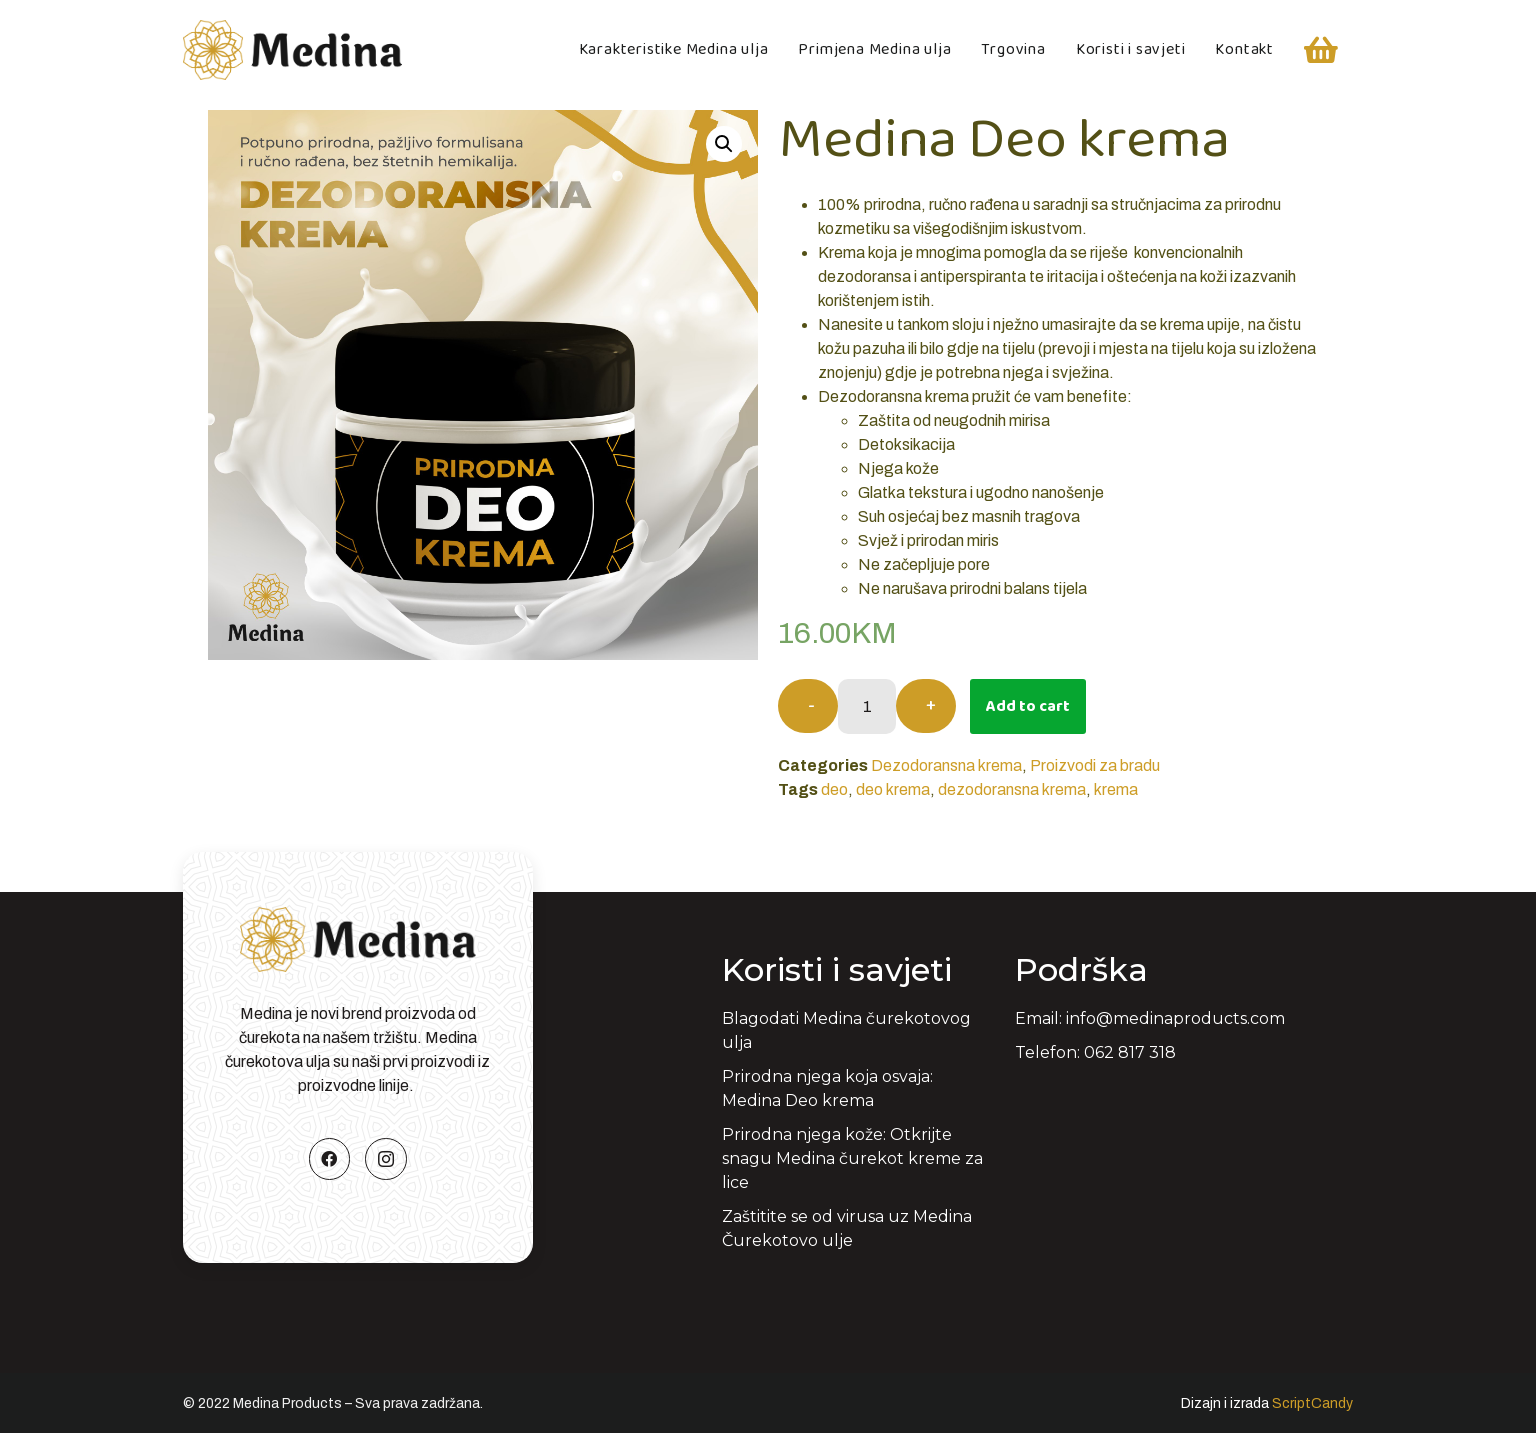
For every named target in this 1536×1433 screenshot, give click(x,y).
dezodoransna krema (1012, 789)
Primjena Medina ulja (874, 49)
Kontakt (1244, 49)
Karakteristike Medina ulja (674, 49)
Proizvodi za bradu (1095, 765)
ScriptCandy (1312, 1403)
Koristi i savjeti (1131, 49)
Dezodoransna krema (946, 765)
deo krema (893, 789)
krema (1116, 789)
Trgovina (1013, 49)
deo (834, 789)
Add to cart (1028, 706)
